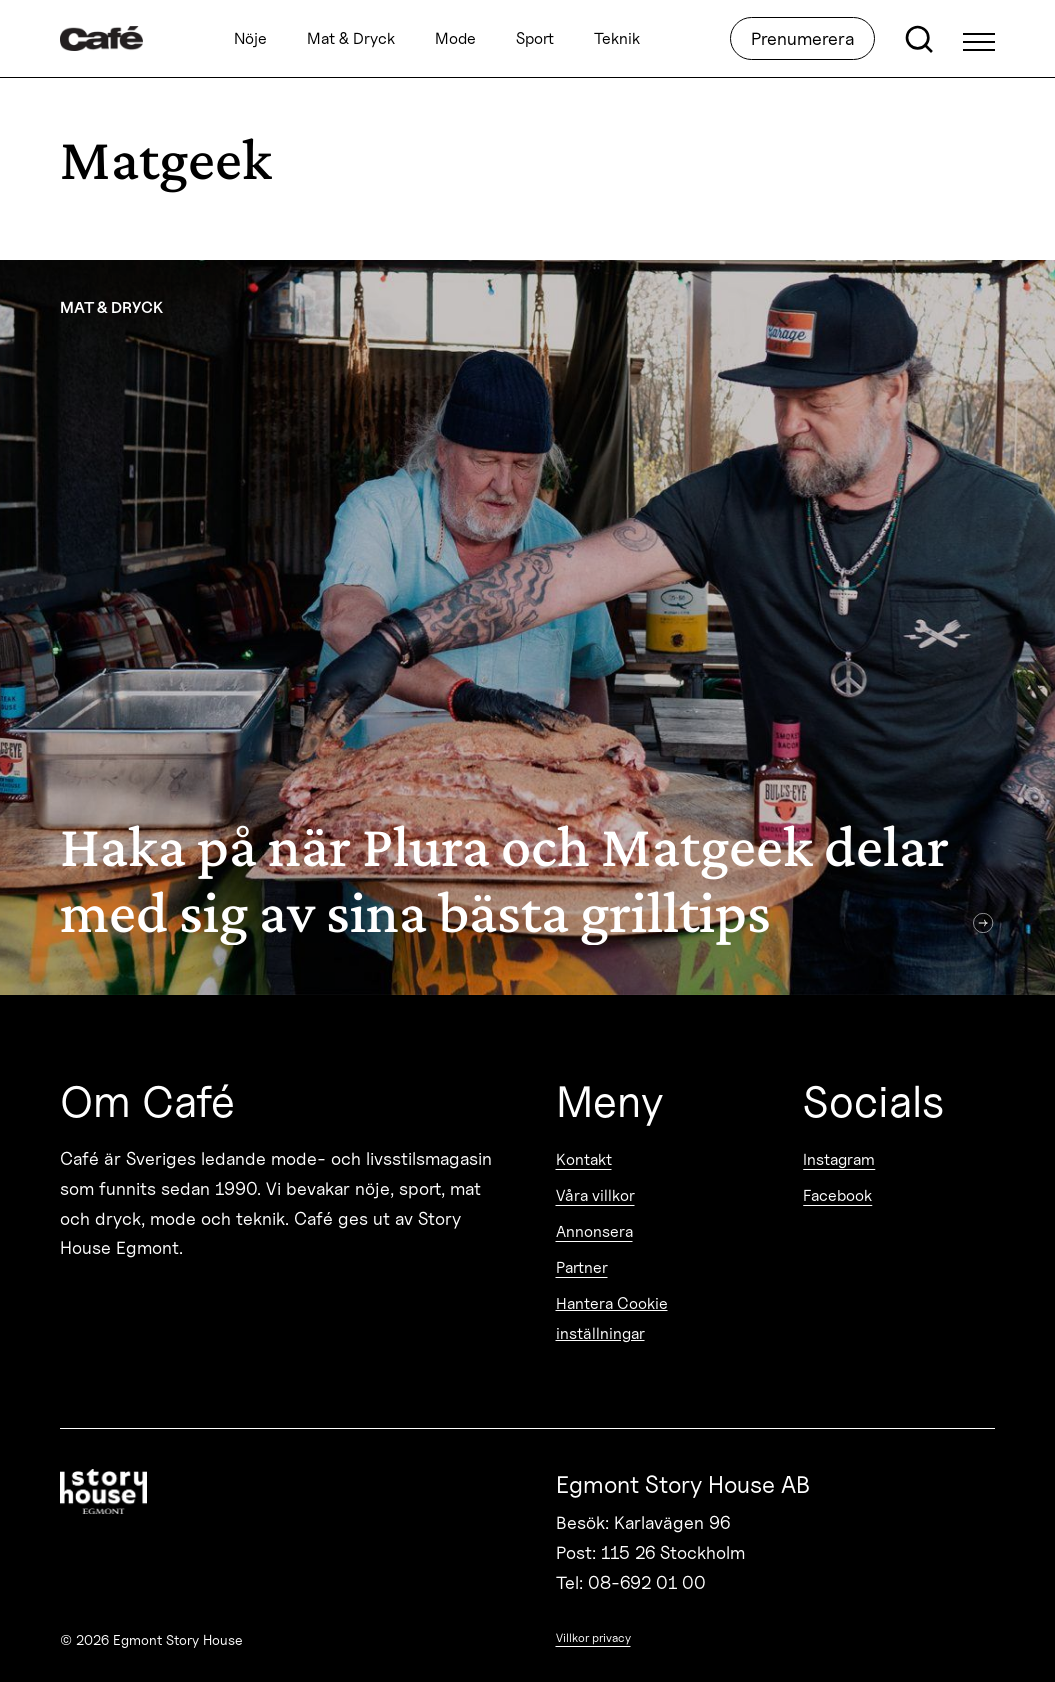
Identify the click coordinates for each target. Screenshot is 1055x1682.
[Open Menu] (979, 39)
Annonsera (594, 1231)
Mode (455, 38)
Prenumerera (802, 38)
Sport (535, 38)
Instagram (839, 1159)
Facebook (837, 1195)
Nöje (250, 38)
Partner (582, 1267)
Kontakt (584, 1159)
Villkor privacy (593, 1637)
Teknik (617, 38)
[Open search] (919, 39)
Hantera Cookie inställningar (612, 1318)
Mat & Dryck (351, 38)
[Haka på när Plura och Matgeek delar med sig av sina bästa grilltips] (527, 627)
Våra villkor (595, 1195)
